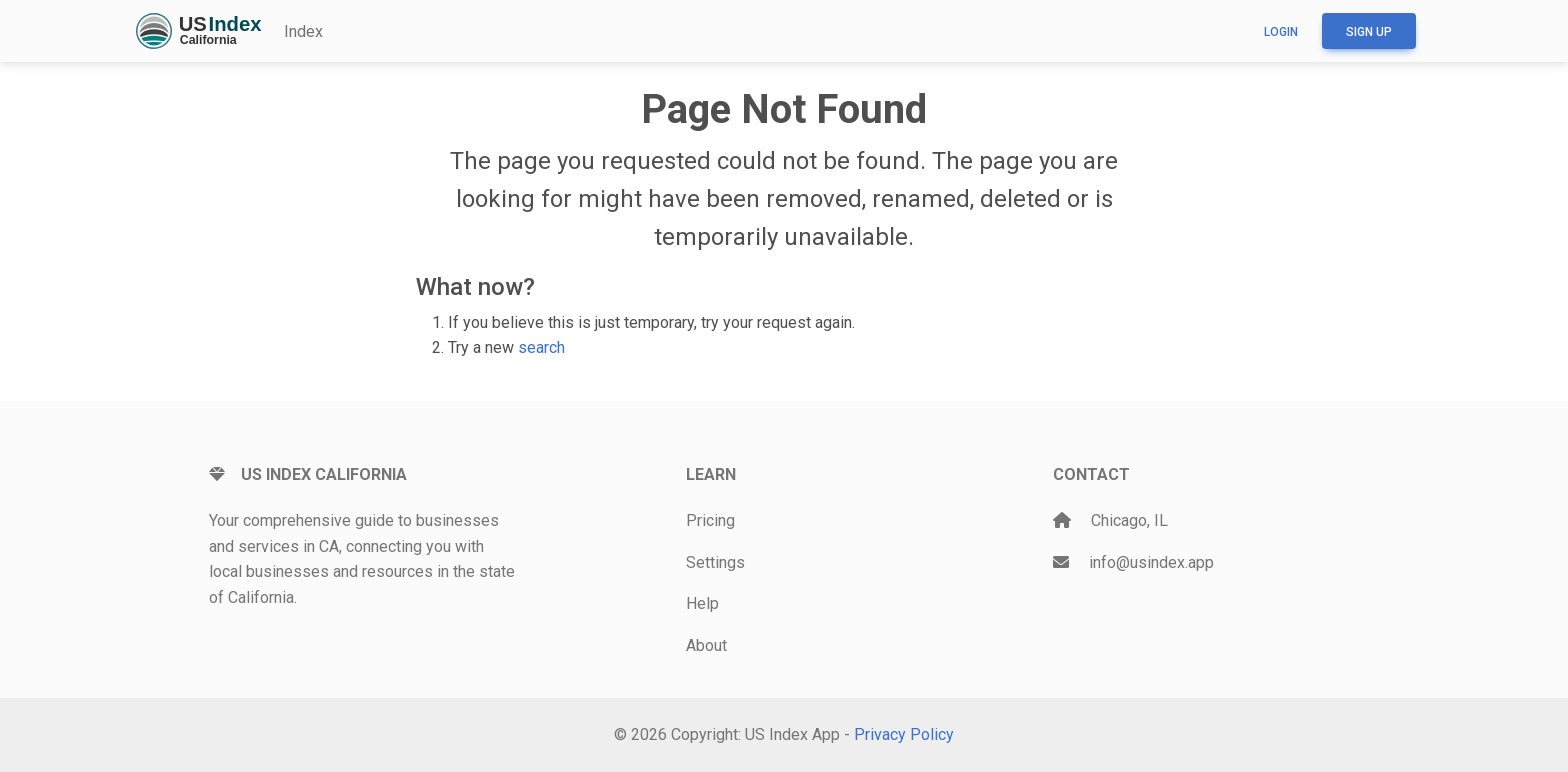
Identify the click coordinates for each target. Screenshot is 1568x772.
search (541, 347)
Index (303, 31)
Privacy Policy (904, 734)
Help (702, 603)
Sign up (1369, 32)
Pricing (710, 520)
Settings (715, 562)
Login (1281, 32)
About (706, 645)
